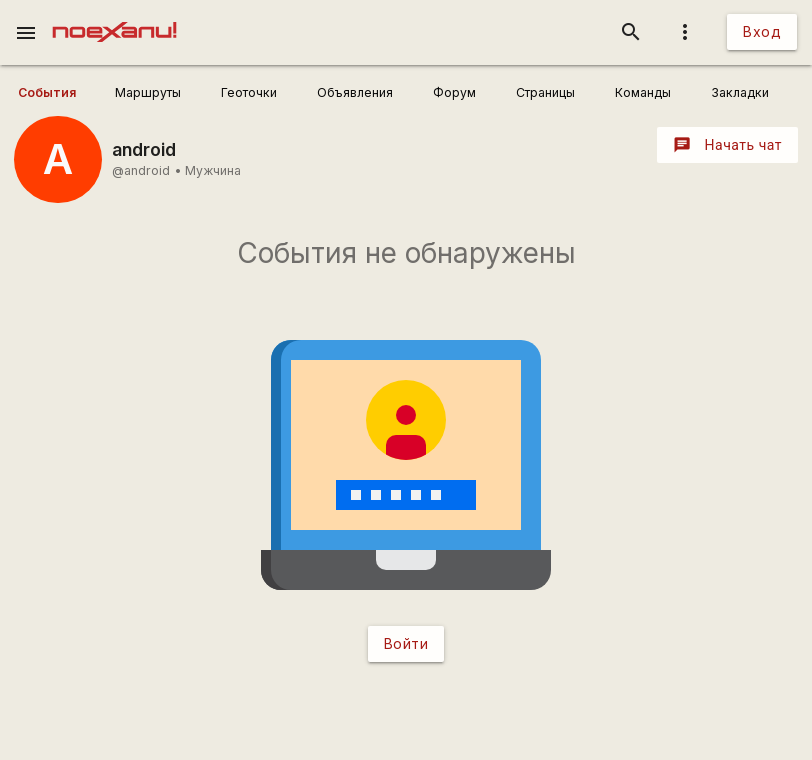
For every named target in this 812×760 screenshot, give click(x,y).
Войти (406, 643)
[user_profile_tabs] (60, 93)
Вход (762, 31)
